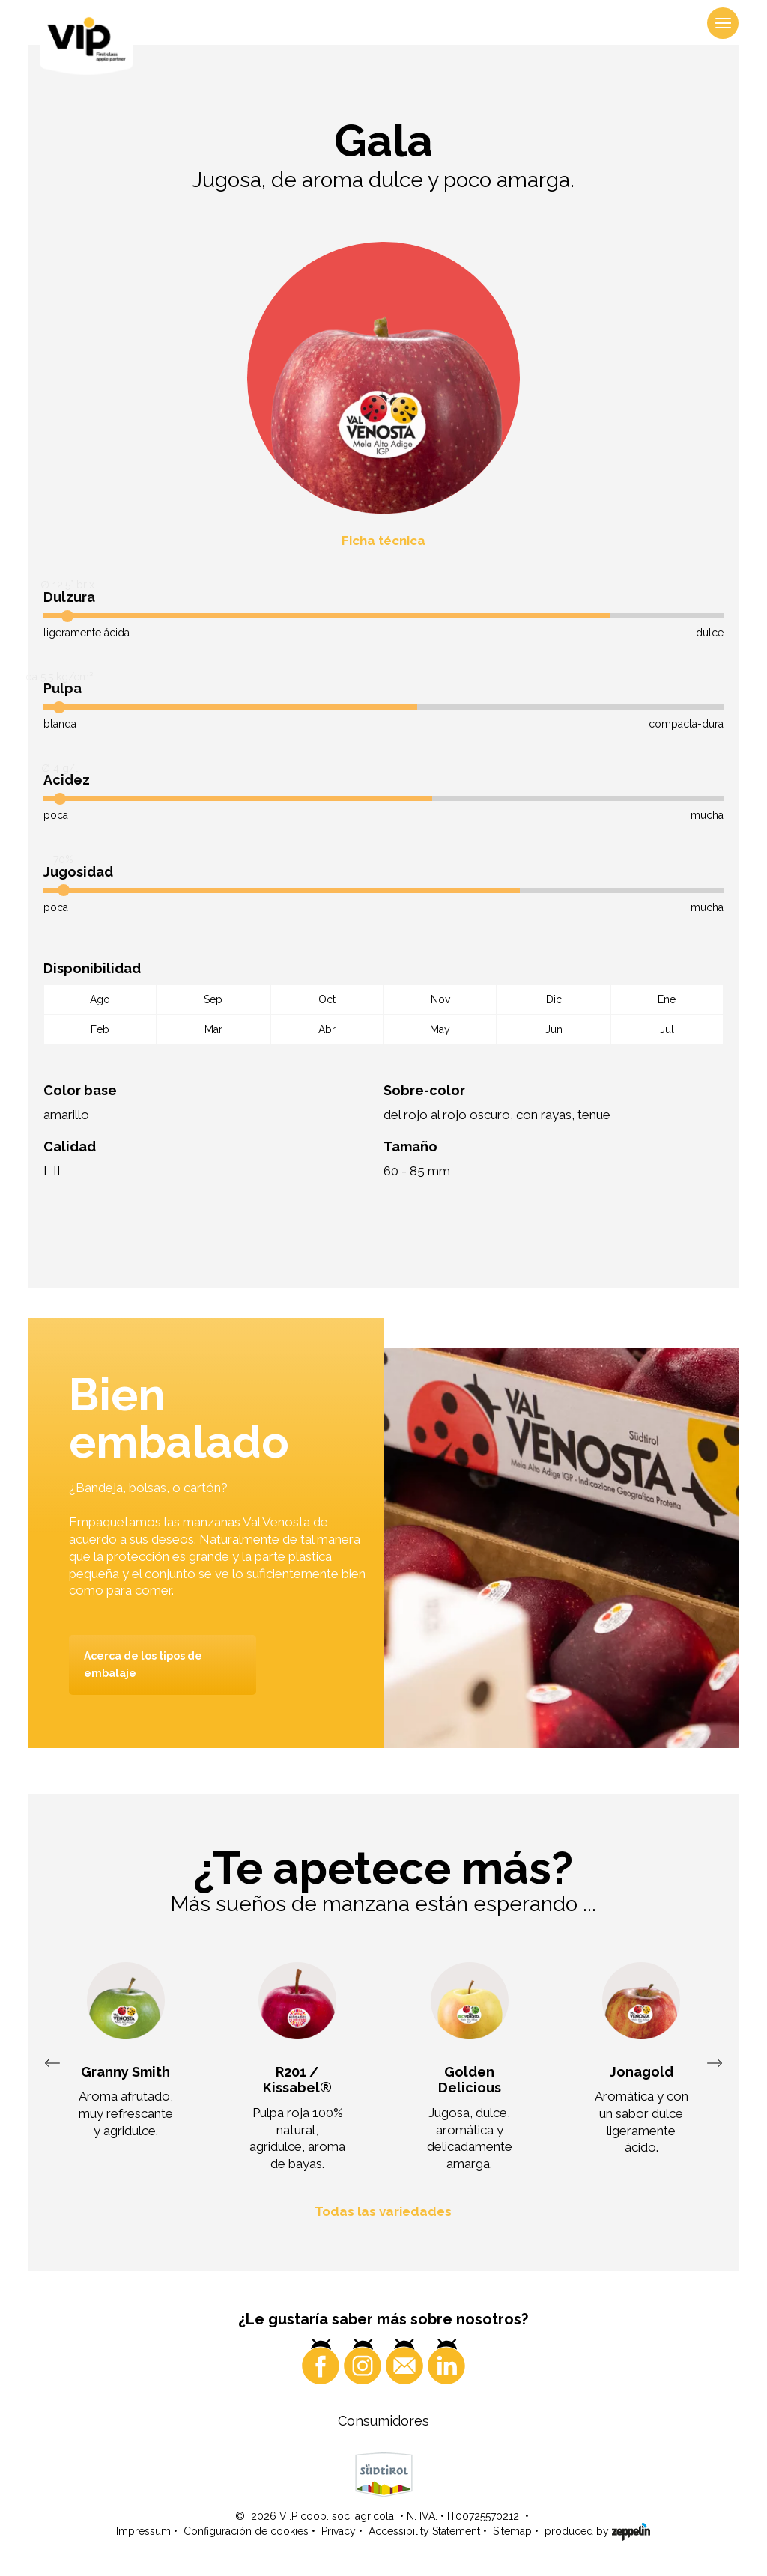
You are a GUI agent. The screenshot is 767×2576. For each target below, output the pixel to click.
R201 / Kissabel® (297, 2080)
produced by (597, 2531)
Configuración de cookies (246, 2532)
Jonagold (641, 2072)
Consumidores (383, 2421)
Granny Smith (125, 2072)
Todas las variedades (383, 2211)
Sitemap (512, 2532)
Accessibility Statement (424, 2532)
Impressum (143, 2532)
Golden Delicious (469, 2080)
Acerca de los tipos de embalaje (143, 1664)
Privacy (338, 2532)
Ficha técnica (383, 540)
